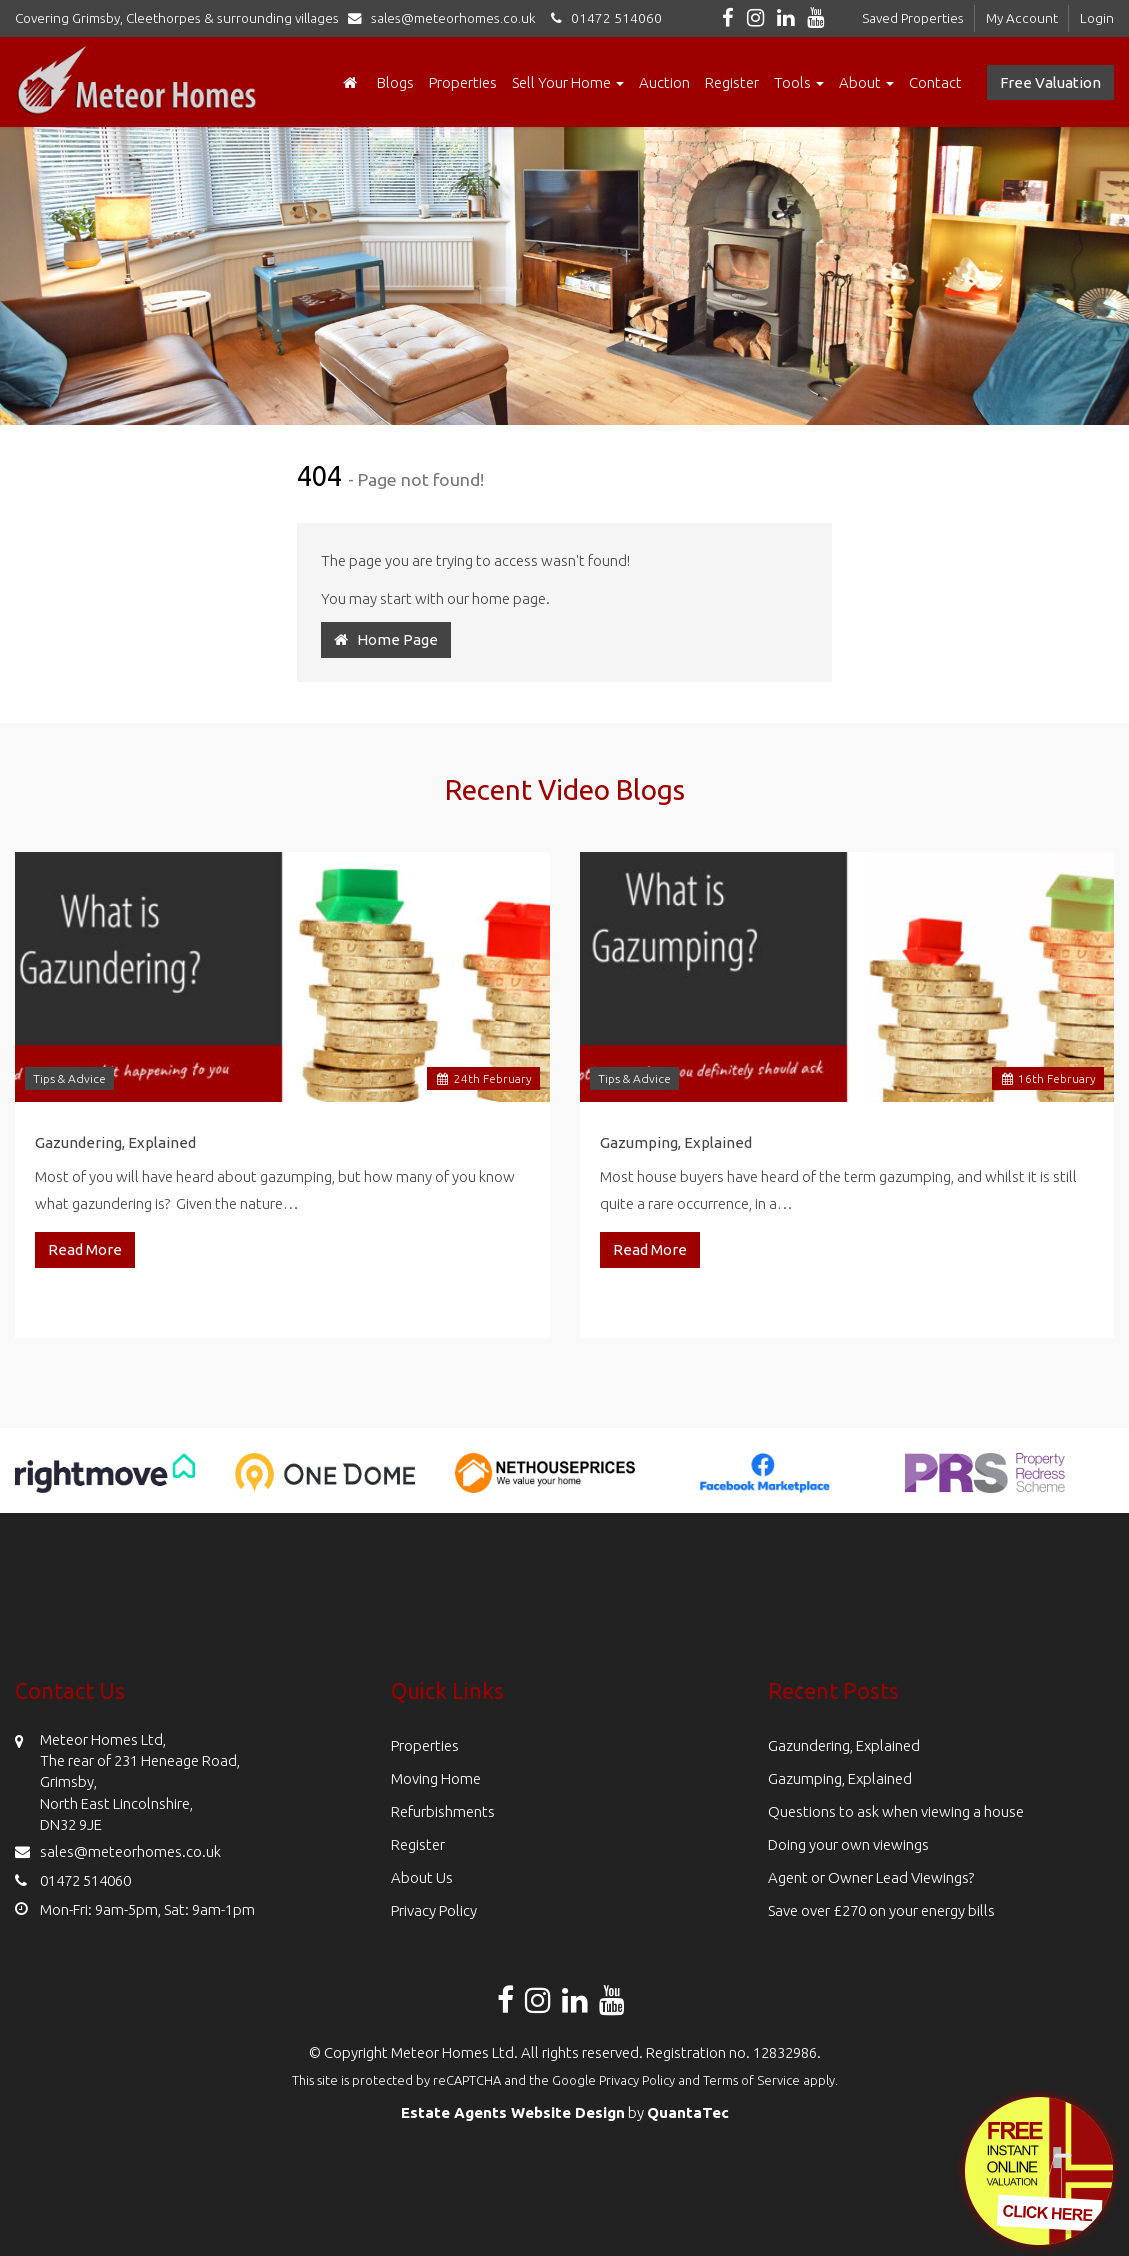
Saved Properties (913, 18)
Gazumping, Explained (676, 1142)
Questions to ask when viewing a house (896, 1811)
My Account (1022, 18)
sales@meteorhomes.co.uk (446, 18)
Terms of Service (751, 2080)
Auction (664, 82)
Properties (463, 82)
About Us (422, 1877)
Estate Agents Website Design (513, 2112)
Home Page (386, 639)
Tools (799, 82)
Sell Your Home (568, 82)
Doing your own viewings (848, 1844)
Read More (85, 1249)
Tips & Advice (69, 1078)
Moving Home (436, 1778)
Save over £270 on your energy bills (881, 1910)
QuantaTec (688, 2112)
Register (732, 82)
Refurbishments (443, 1811)
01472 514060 (603, 18)
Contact (935, 82)
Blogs (395, 82)
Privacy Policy (434, 1910)
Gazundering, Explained (115, 1142)
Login (1097, 18)
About (866, 82)
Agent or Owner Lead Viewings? (871, 1877)
